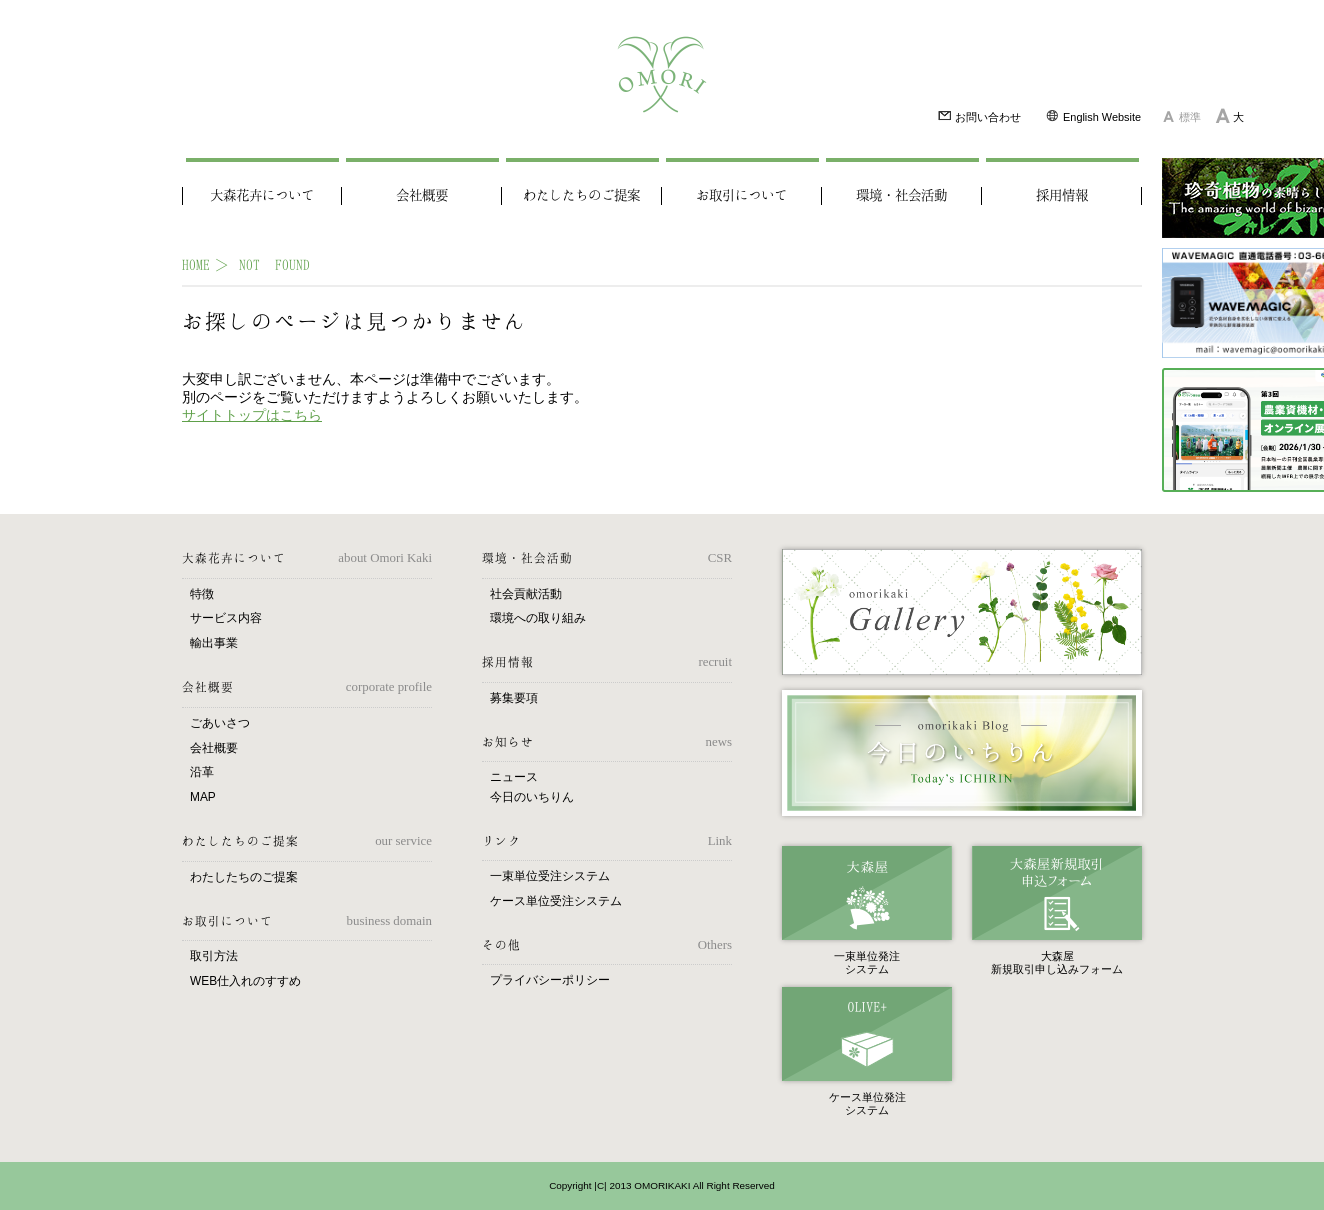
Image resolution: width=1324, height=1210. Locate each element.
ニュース (514, 777)
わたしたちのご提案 (581, 196)
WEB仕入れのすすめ (245, 981)
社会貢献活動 (526, 594)
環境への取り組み (538, 618)
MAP (203, 797)
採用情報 (1062, 196)
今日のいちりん (532, 797)
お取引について (741, 196)
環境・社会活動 (901, 196)
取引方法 (214, 956)
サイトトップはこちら (252, 415)
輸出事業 (214, 643)
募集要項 (514, 698)
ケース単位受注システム (556, 901)
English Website (1093, 115)
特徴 (202, 594)
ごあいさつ (220, 723)
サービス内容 (226, 618)
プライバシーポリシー (550, 980)
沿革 (202, 772)
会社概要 (422, 196)
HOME (196, 264)
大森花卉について (262, 196)
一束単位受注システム (550, 876)
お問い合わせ (979, 115)
